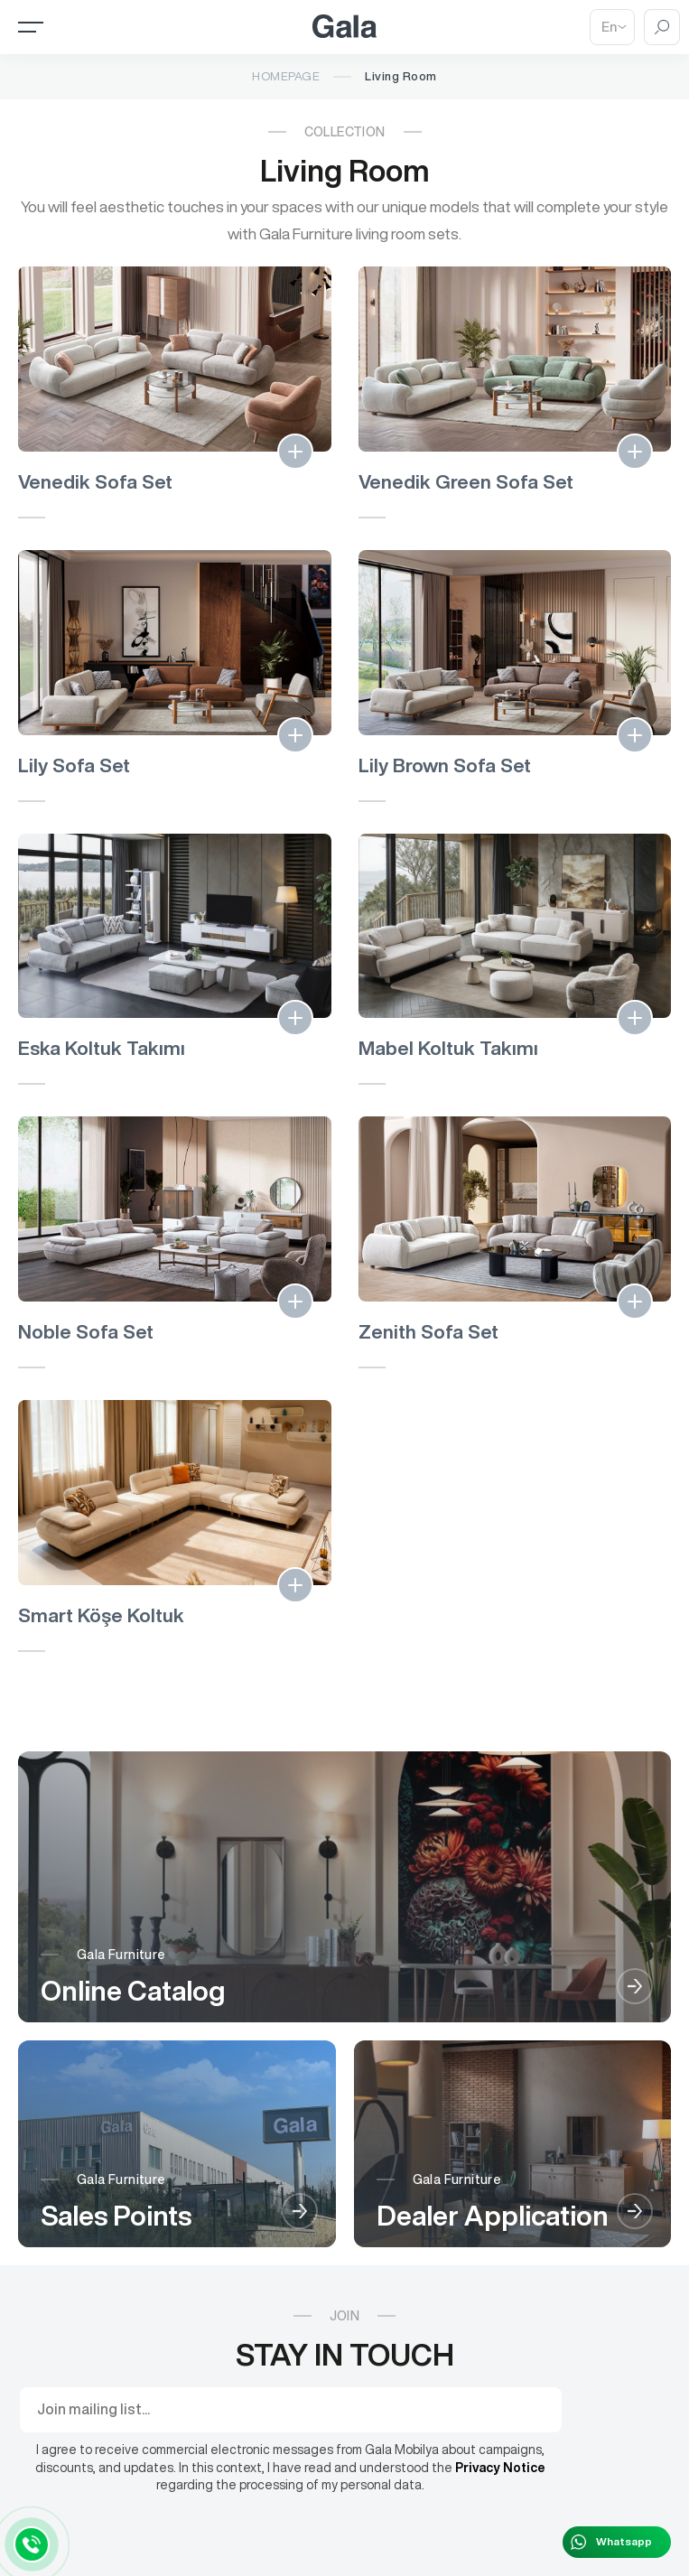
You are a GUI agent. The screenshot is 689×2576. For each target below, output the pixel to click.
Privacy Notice (500, 2467)
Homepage (286, 76)
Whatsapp (624, 2541)
